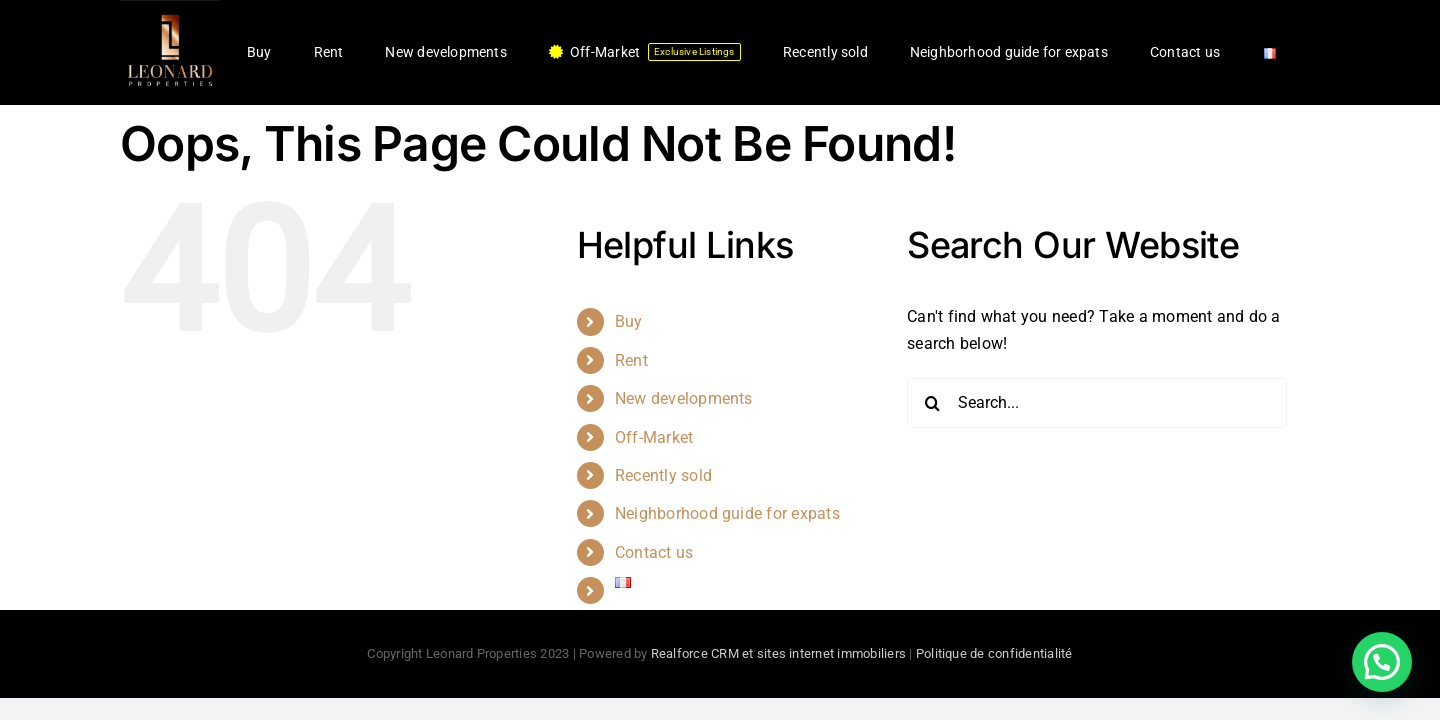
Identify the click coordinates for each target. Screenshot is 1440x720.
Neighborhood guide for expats (727, 513)
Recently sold (663, 475)
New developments (684, 398)
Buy (629, 321)
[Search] (932, 403)
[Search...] (1097, 403)
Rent (631, 360)
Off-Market (654, 437)
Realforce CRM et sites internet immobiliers (778, 653)
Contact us (654, 552)
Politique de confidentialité (994, 653)
